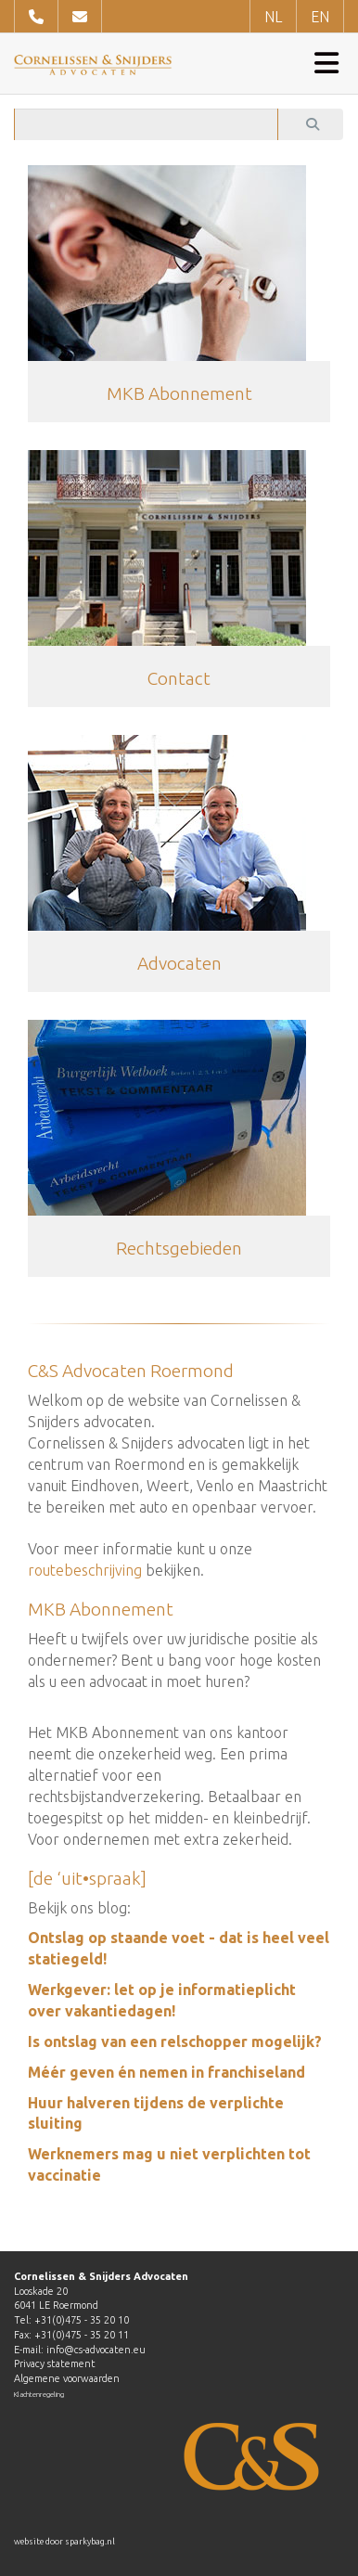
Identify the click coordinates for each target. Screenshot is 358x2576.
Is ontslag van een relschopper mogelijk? (175, 2041)
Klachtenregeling (39, 2394)
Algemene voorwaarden (67, 2378)
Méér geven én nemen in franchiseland (166, 2072)
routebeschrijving (85, 1570)
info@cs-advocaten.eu (96, 2349)
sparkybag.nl (90, 2541)
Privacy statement (55, 2363)
